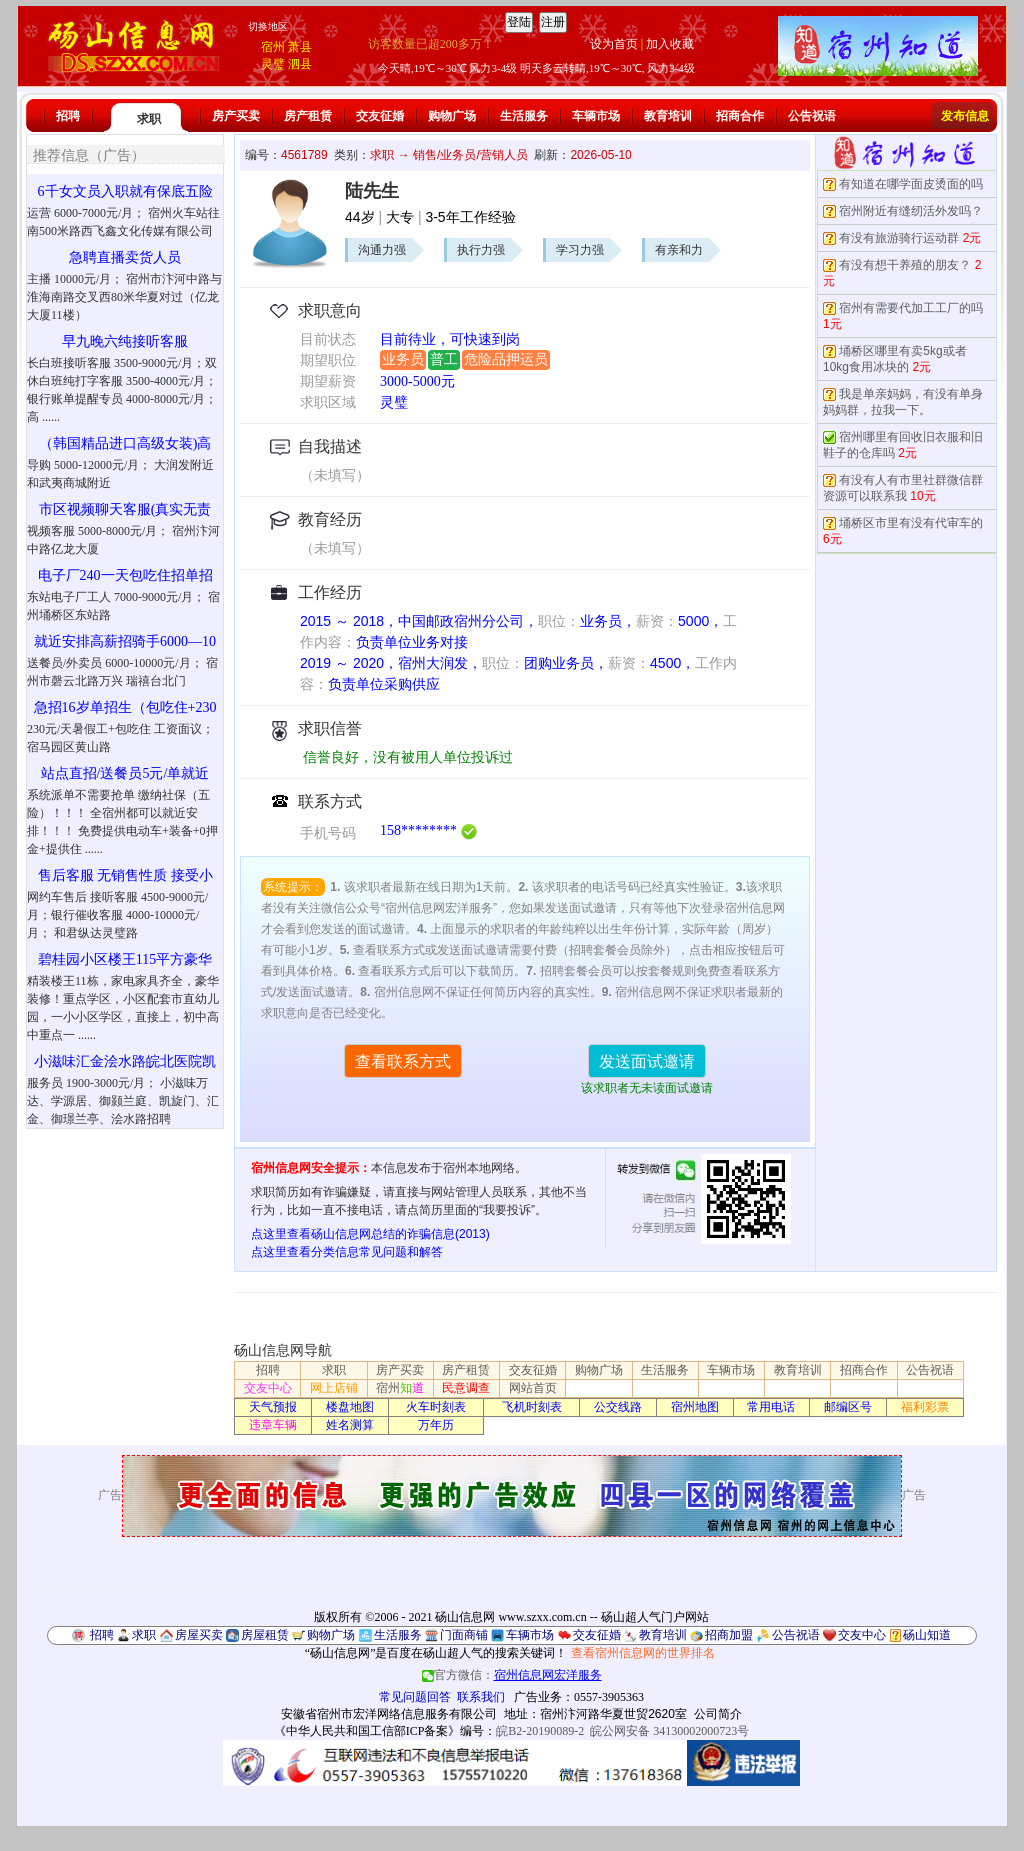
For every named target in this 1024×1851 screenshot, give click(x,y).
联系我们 (481, 1697)
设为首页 (614, 44)
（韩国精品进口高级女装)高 (125, 443)
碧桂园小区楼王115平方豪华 (125, 959)
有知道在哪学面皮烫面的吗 (911, 184)
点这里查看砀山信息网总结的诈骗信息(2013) (370, 1234)
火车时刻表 (436, 1407)
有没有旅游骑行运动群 (899, 238)
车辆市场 (596, 116)
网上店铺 (334, 1388)
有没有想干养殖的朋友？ (905, 265)
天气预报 (273, 1407)
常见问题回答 (415, 1697)
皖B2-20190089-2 (540, 1731)
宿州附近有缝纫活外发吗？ (911, 211)
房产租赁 (308, 116)
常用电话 (771, 1407)
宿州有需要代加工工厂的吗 (911, 308)
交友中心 (268, 1388)
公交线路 (618, 1407)
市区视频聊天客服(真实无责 (125, 509)
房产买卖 (236, 116)
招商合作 (740, 116)
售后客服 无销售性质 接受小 (125, 875)
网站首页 (533, 1388)
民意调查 (466, 1388)
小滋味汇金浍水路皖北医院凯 (125, 1061)
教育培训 (668, 116)
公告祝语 (812, 116)
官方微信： (512, 1675)
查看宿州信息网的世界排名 (643, 1653)
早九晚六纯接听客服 (125, 341)
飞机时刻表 (532, 1407)
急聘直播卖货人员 (125, 257)
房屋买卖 (199, 1635)
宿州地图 (695, 1407)
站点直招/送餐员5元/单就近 (125, 773)
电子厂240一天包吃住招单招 (125, 575)
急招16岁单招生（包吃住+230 (125, 707)
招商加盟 (729, 1635)
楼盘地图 (350, 1407)
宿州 (273, 47)
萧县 (300, 47)
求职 (149, 119)
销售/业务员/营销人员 (470, 155)
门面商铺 (464, 1635)
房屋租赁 (265, 1635)
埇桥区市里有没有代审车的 (911, 523)
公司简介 (718, 1714)
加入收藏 (670, 44)
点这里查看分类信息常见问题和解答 (347, 1252)
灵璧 (273, 64)
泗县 (300, 64)
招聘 (68, 116)
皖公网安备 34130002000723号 (669, 1731)
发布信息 (965, 116)
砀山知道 (927, 1635)
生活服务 (524, 116)
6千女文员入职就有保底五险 (125, 191)
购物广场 (452, 116)
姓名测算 (350, 1425)
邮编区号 (848, 1407)
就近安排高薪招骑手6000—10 (125, 641)
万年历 (436, 1425)
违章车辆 (273, 1425)
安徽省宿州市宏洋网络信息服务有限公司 (389, 1714)
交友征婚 (380, 116)
